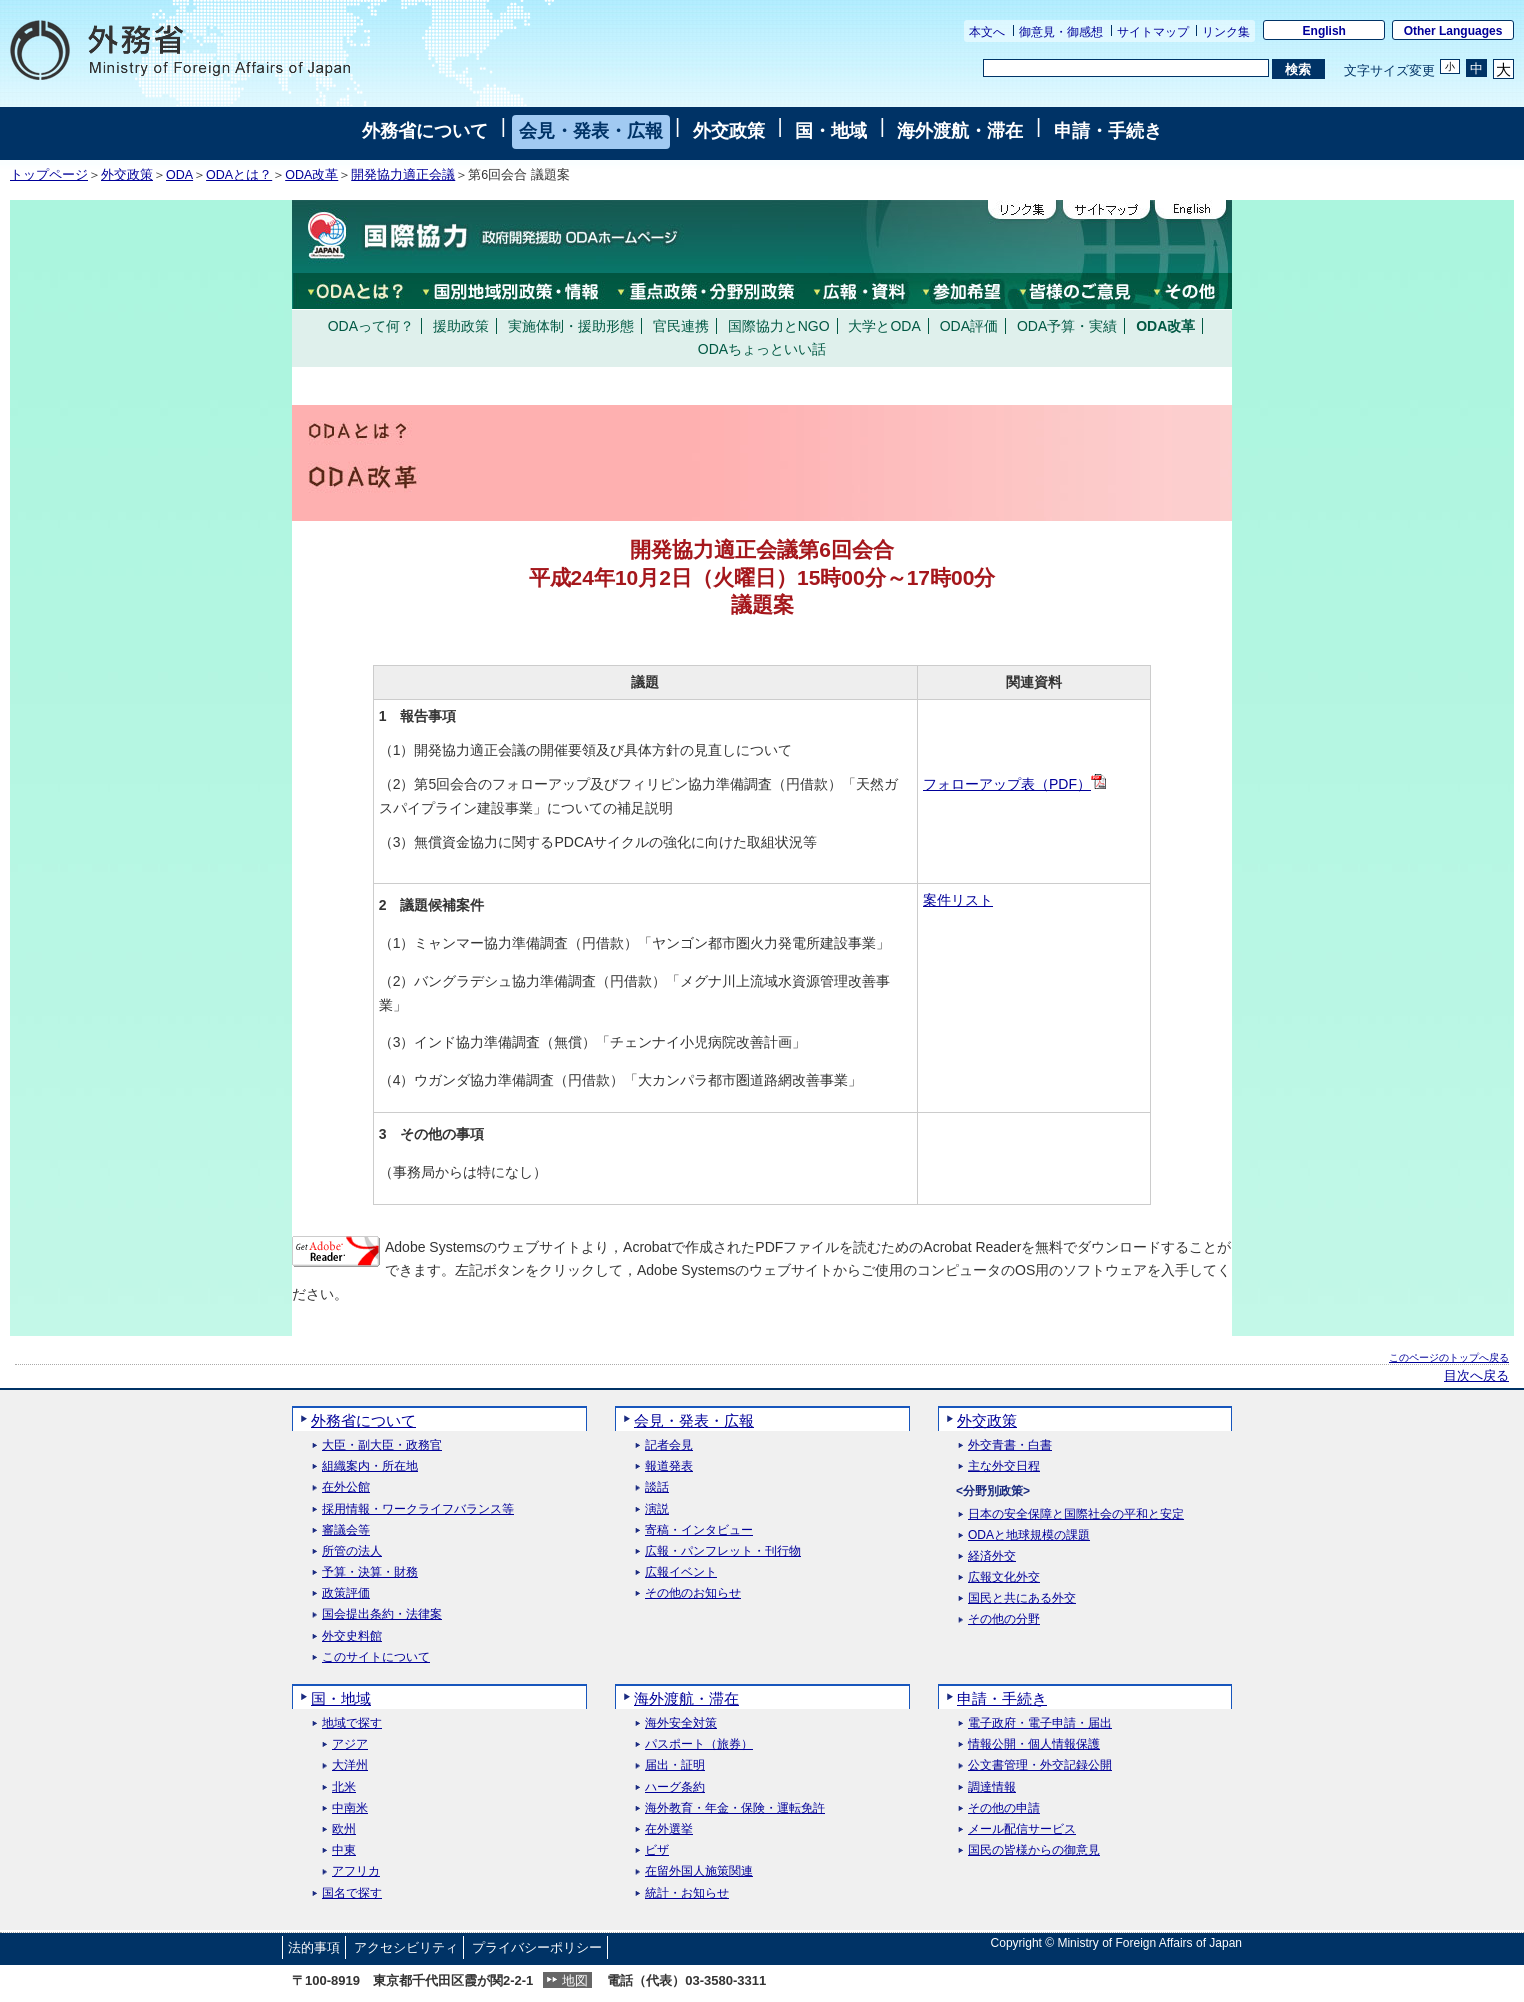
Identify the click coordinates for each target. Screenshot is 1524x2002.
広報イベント (681, 1572)
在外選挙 (669, 1829)
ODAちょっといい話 (762, 349)
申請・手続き (1108, 131)
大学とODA (884, 326)
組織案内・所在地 (370, 1466)
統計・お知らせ (687, 1893)
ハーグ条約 (675, 1787)
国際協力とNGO (779, 326)
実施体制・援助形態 (571, 326)
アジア (350, 1744)
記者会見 (669, 1445)
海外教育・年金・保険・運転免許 (735, 1808)
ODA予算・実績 (1067, 326)
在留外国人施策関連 (699, 1871)
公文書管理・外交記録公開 (1040, 1765)
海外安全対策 (681, 1723)
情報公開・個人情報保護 (1034, 1744)
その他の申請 (1004, 1808)
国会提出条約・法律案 (382, 1614)
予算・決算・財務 (370, 1572)
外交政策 (729, 131)
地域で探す (352, 1723)
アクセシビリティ (406, 1947)
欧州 (344, 1829)
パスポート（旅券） (699, 1744)
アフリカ (356, 1871)
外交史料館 (352, 1636)
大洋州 (350, 1765)
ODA (179, 175)
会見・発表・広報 (591, 131)
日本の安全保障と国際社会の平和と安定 (1076, 1514)
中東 (344, 1850)
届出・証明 (675, 1765)
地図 (575, 1980)
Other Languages (1453, 31)
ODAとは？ (239, 175)
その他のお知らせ (693, 1593)
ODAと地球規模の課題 (1029, 1535)
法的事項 (314, 1947)
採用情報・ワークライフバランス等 (418, 1509)
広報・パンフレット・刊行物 (723, 1551)
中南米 (350, 1808)
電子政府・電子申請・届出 (1040, 1723)
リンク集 (1226, 32)
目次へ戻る (1476, 1376)
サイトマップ (1153, 32)
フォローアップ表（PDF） (1014, 784)
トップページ (49, 175)
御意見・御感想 (1061, 32)
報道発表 (669, 1466)
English (1324, 31)
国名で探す (352, 1893)
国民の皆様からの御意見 (1034, 1850)
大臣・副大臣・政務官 (382, 1445)
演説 (657, 1509)
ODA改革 (311, 175)
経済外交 (992, 1556)
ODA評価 (969, 326)
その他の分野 (1004, 1619)
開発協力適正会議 (403, 175)
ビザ (657, 1850)
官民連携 (681, 326)
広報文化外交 (1004, 1577)
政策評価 (346, 1593)
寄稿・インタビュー (699, 1530)
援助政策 (461, 326)
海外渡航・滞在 (960, 131)
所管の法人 (352, 1551)
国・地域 (831, 131)
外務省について (425, 131)
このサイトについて (376, 1657)
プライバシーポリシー (537, 1947)
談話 (657, 1487)
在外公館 (346, 1487)
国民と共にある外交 (1022, 1598)
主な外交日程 (1004, 1466)
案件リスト (958, 900)
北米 (344, 1787)
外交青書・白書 (1010, 1445)
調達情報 (992, 1787)
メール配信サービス (1022, 1829)
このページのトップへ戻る (1449, 1357)
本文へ (987, 32)
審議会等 (346, 1530)
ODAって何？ (371, 326)
